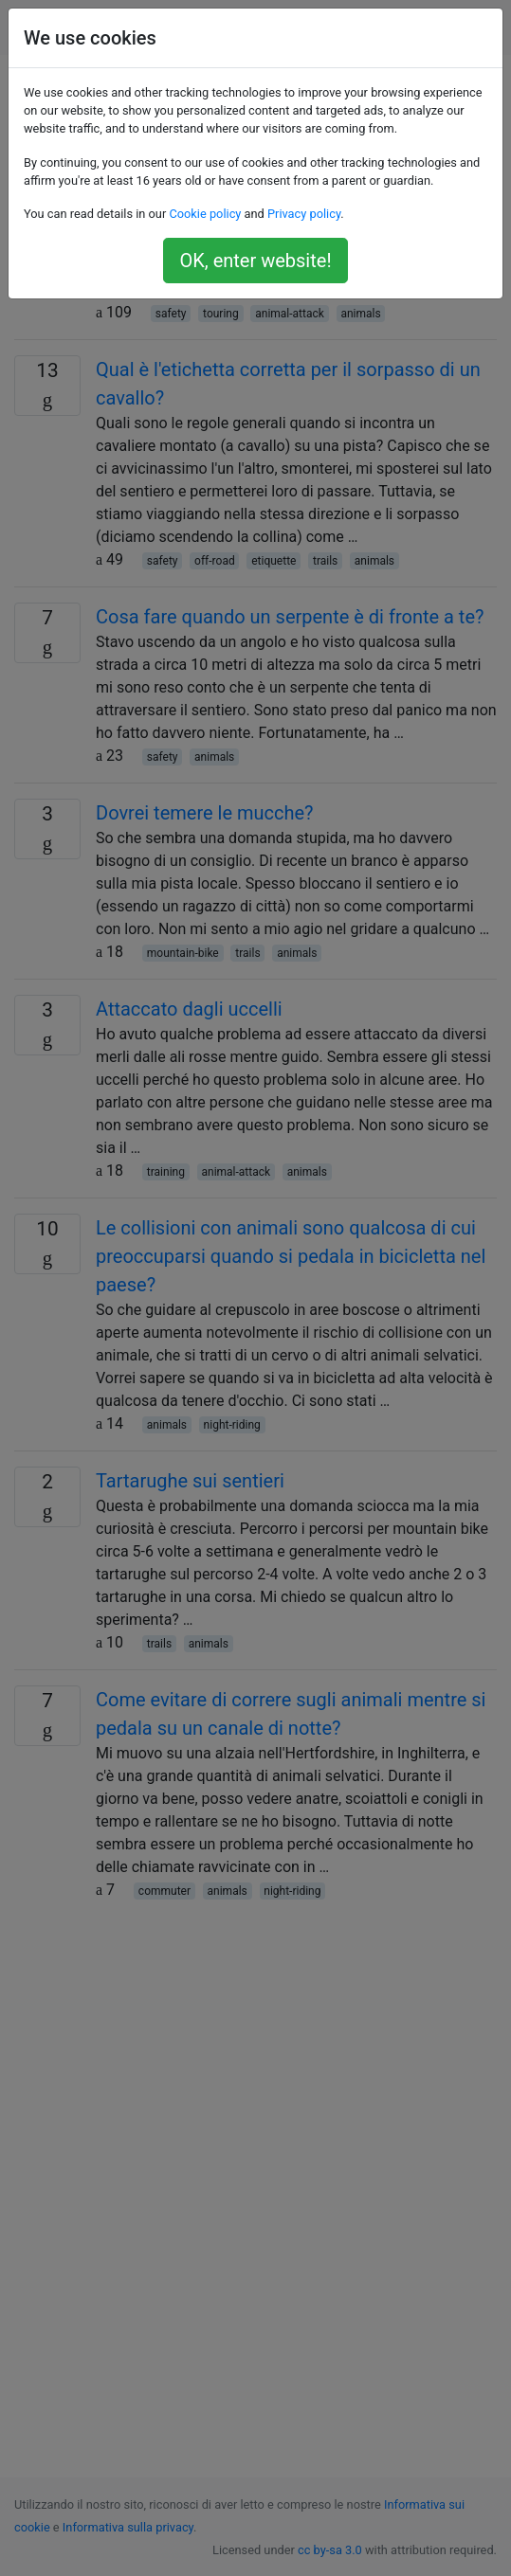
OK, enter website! (255, 260)
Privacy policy (303, 214)
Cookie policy (205, 214)
